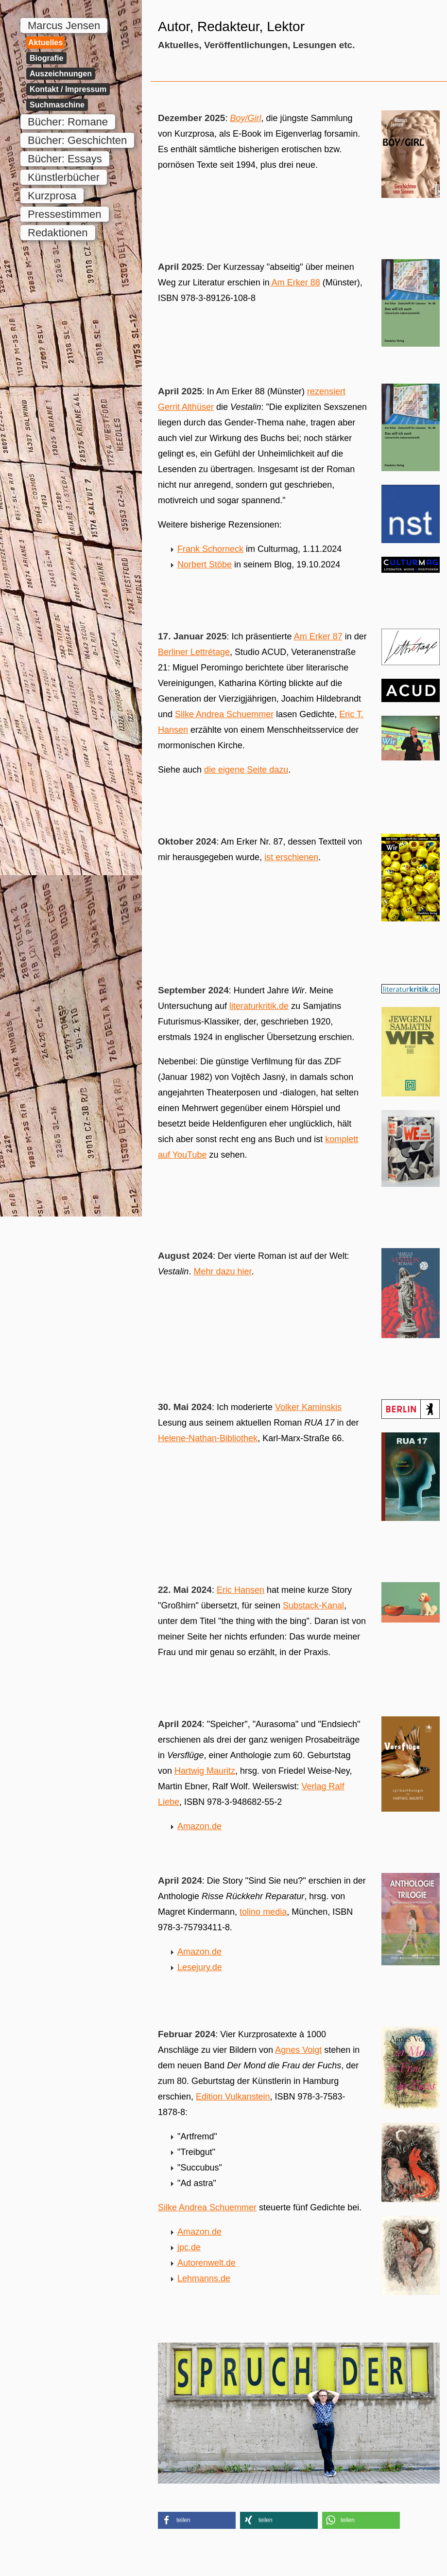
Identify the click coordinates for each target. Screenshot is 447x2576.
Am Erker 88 (295, 282)
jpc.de (189, 2247)
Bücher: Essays (65, 159)
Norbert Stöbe (204, 564)
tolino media (263, 1912)
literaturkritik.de (259, 1006)
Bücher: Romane (68, 122)
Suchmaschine (57, 105)
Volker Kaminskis (308, 1407)
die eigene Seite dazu (246, 770)
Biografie (46, 58)
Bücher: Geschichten (77, 140)
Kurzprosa (52, 196)
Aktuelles (45, 42)
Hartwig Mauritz (204, 1771)
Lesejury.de (199, 1967)
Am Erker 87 (318, 636)
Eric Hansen (240, 1590)
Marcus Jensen (64, 25)
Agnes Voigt (298, 2050)
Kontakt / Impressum (68, 89)
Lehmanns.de (203, 2278)
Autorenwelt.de (206, 2263)
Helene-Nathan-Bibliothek (208, 1438)
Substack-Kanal (313, 1605)
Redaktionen (58, 233)
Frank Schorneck (210, 549)
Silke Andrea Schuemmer (224, 714)
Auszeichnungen (61, 74)
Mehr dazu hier (222, 1271)
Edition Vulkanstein (233, 2096)
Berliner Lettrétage (194, 652)
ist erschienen (291, 857)
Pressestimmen (65, 214)
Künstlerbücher (64, 177)
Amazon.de (199, 1826)
